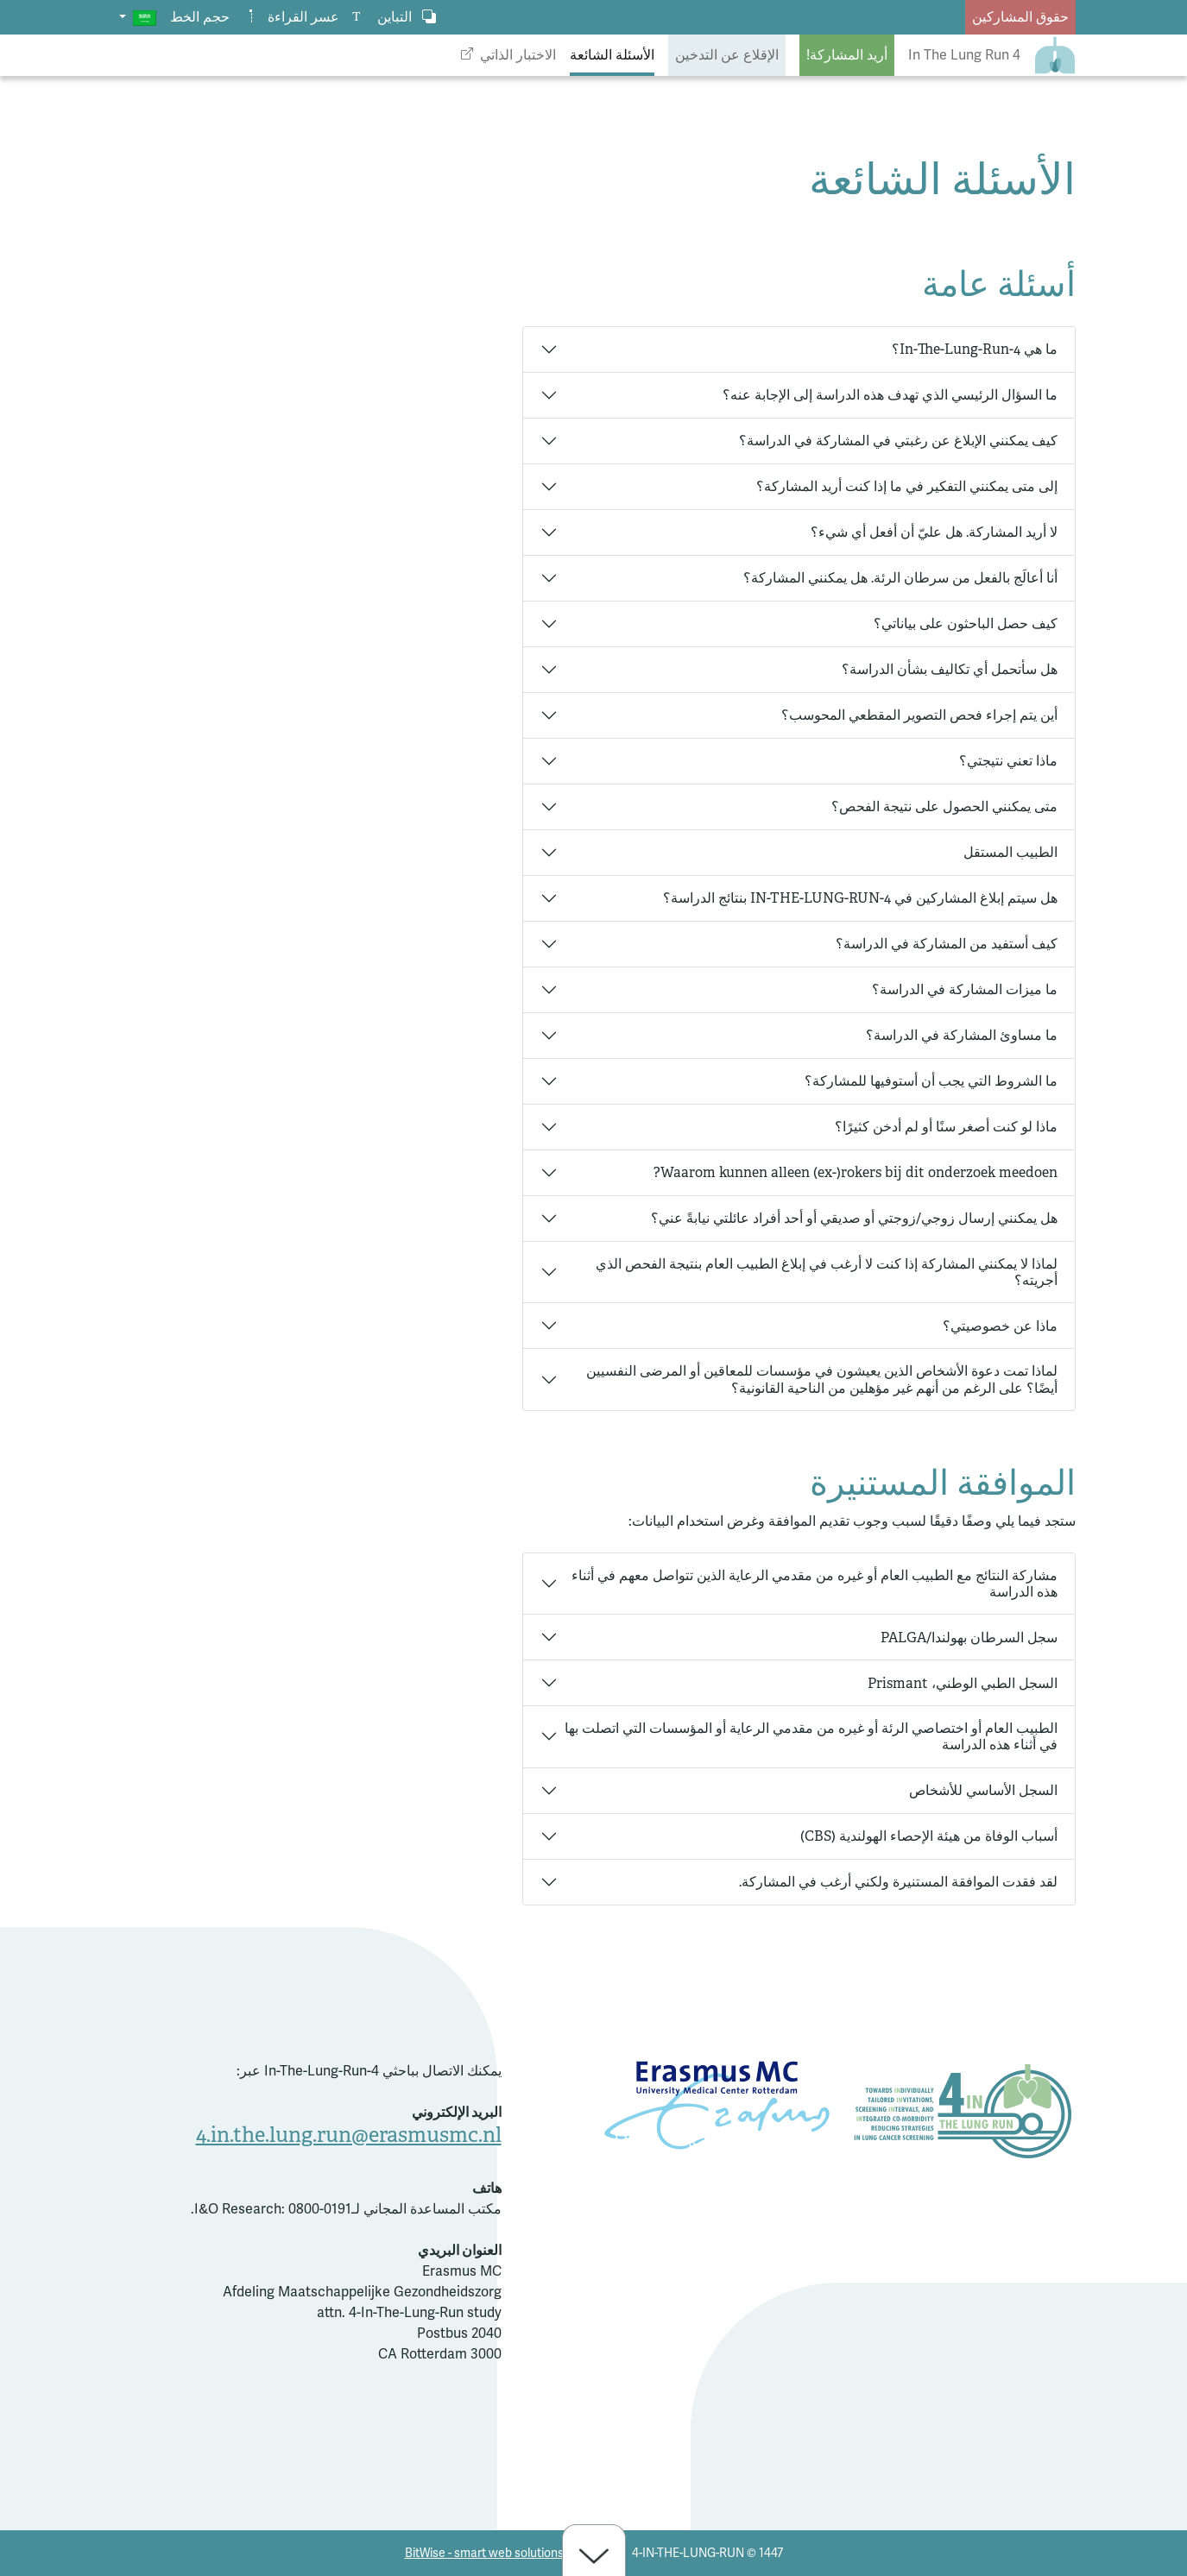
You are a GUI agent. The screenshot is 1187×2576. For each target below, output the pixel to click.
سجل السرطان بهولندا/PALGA (969, 1637)
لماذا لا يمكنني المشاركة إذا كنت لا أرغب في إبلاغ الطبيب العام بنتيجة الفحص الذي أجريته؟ (827, 1272)
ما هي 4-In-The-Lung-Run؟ (975, 349)
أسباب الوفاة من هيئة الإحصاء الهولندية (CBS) (929, 1836)
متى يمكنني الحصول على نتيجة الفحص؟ (944, 806)
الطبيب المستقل (1010, 852)
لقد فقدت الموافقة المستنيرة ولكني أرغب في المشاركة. (898, 1882)
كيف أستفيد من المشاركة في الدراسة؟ (947, 944)
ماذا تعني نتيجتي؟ (1008, 761)
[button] (137, 17)
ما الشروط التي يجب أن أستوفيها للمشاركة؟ (931, 1081)
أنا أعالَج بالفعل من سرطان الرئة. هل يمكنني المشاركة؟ (900, 578)
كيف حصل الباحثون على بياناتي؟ (966, 623)
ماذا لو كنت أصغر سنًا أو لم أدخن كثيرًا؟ (946, 1127)
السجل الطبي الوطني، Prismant (963, 1683)
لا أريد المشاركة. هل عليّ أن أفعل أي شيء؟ (934, 532)
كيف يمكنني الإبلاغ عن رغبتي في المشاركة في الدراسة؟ (898, 440)
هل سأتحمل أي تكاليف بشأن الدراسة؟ (950, 669)
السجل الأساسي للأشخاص (983, 1790)
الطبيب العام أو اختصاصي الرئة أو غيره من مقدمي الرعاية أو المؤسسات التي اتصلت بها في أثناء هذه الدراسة (811, 1736)
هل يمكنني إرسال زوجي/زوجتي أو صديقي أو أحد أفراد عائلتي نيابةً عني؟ (854, 1218)
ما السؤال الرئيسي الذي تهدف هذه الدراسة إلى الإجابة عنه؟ (890, 395)
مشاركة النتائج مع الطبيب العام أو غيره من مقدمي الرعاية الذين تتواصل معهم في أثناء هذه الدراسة (814, 1583)
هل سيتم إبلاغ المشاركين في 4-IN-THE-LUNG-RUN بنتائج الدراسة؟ (860, 898)
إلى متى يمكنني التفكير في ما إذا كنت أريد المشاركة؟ (907, 486)
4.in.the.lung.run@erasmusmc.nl (349, 2135)
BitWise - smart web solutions (484, 2553)
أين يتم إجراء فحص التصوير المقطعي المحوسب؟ (919, 715)
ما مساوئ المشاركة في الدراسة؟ (962, 1035)
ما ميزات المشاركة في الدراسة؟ (965, 989)
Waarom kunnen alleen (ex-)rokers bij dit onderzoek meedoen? (855, 1172)
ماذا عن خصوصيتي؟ (1000, 1326)
